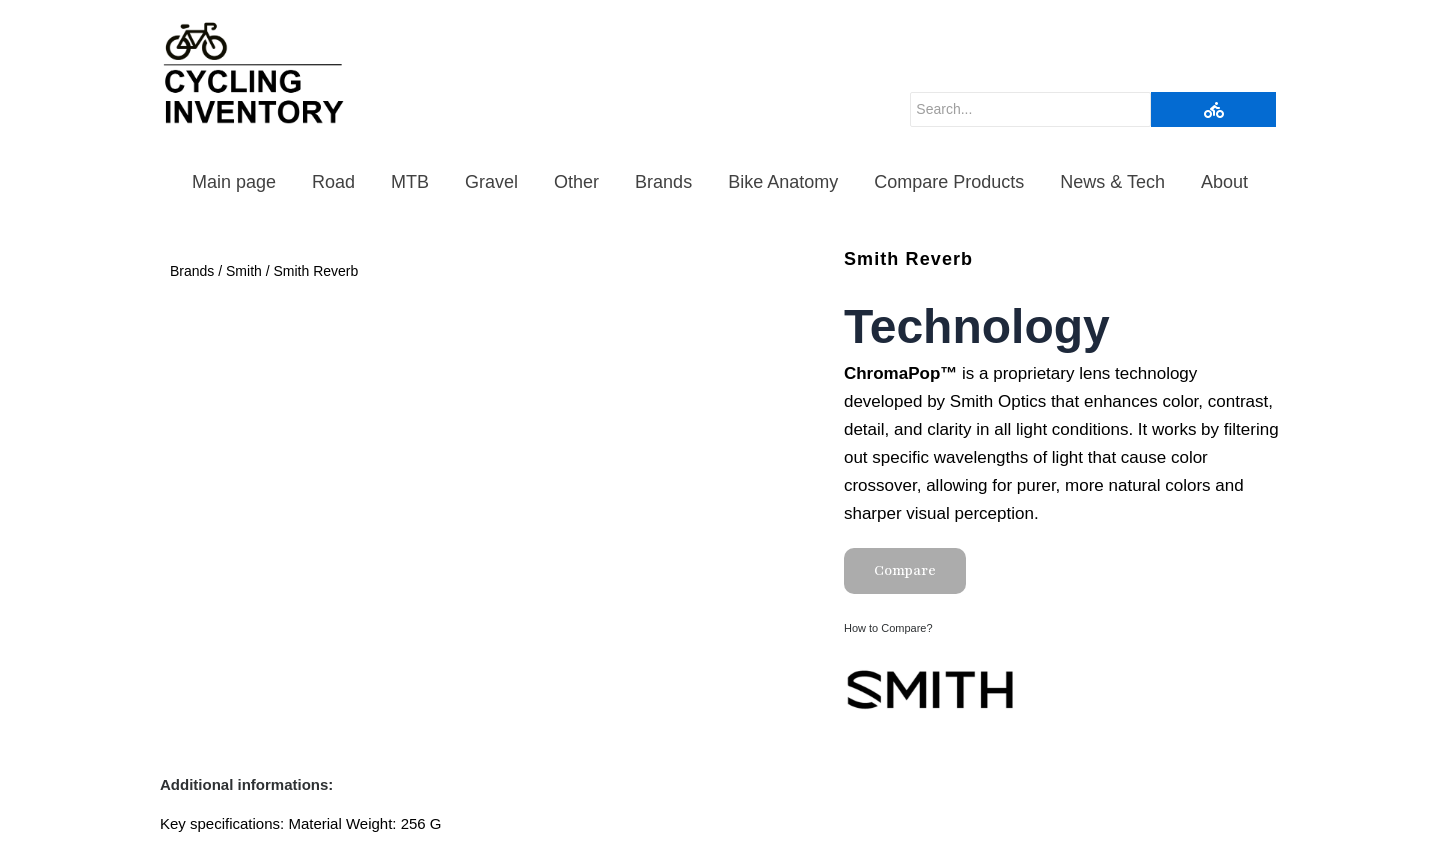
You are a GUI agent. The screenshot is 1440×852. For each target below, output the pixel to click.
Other (576, 182)
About (1224, 182)
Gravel (491, 182)
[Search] (1030, 109)
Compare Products (949, 182)
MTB (410, 182)
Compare (905, 570)
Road (333, 182)
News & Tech (1112, 182)
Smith (244, 271)
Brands (663, 182)
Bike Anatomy (783, 182)
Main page (234, 182)
